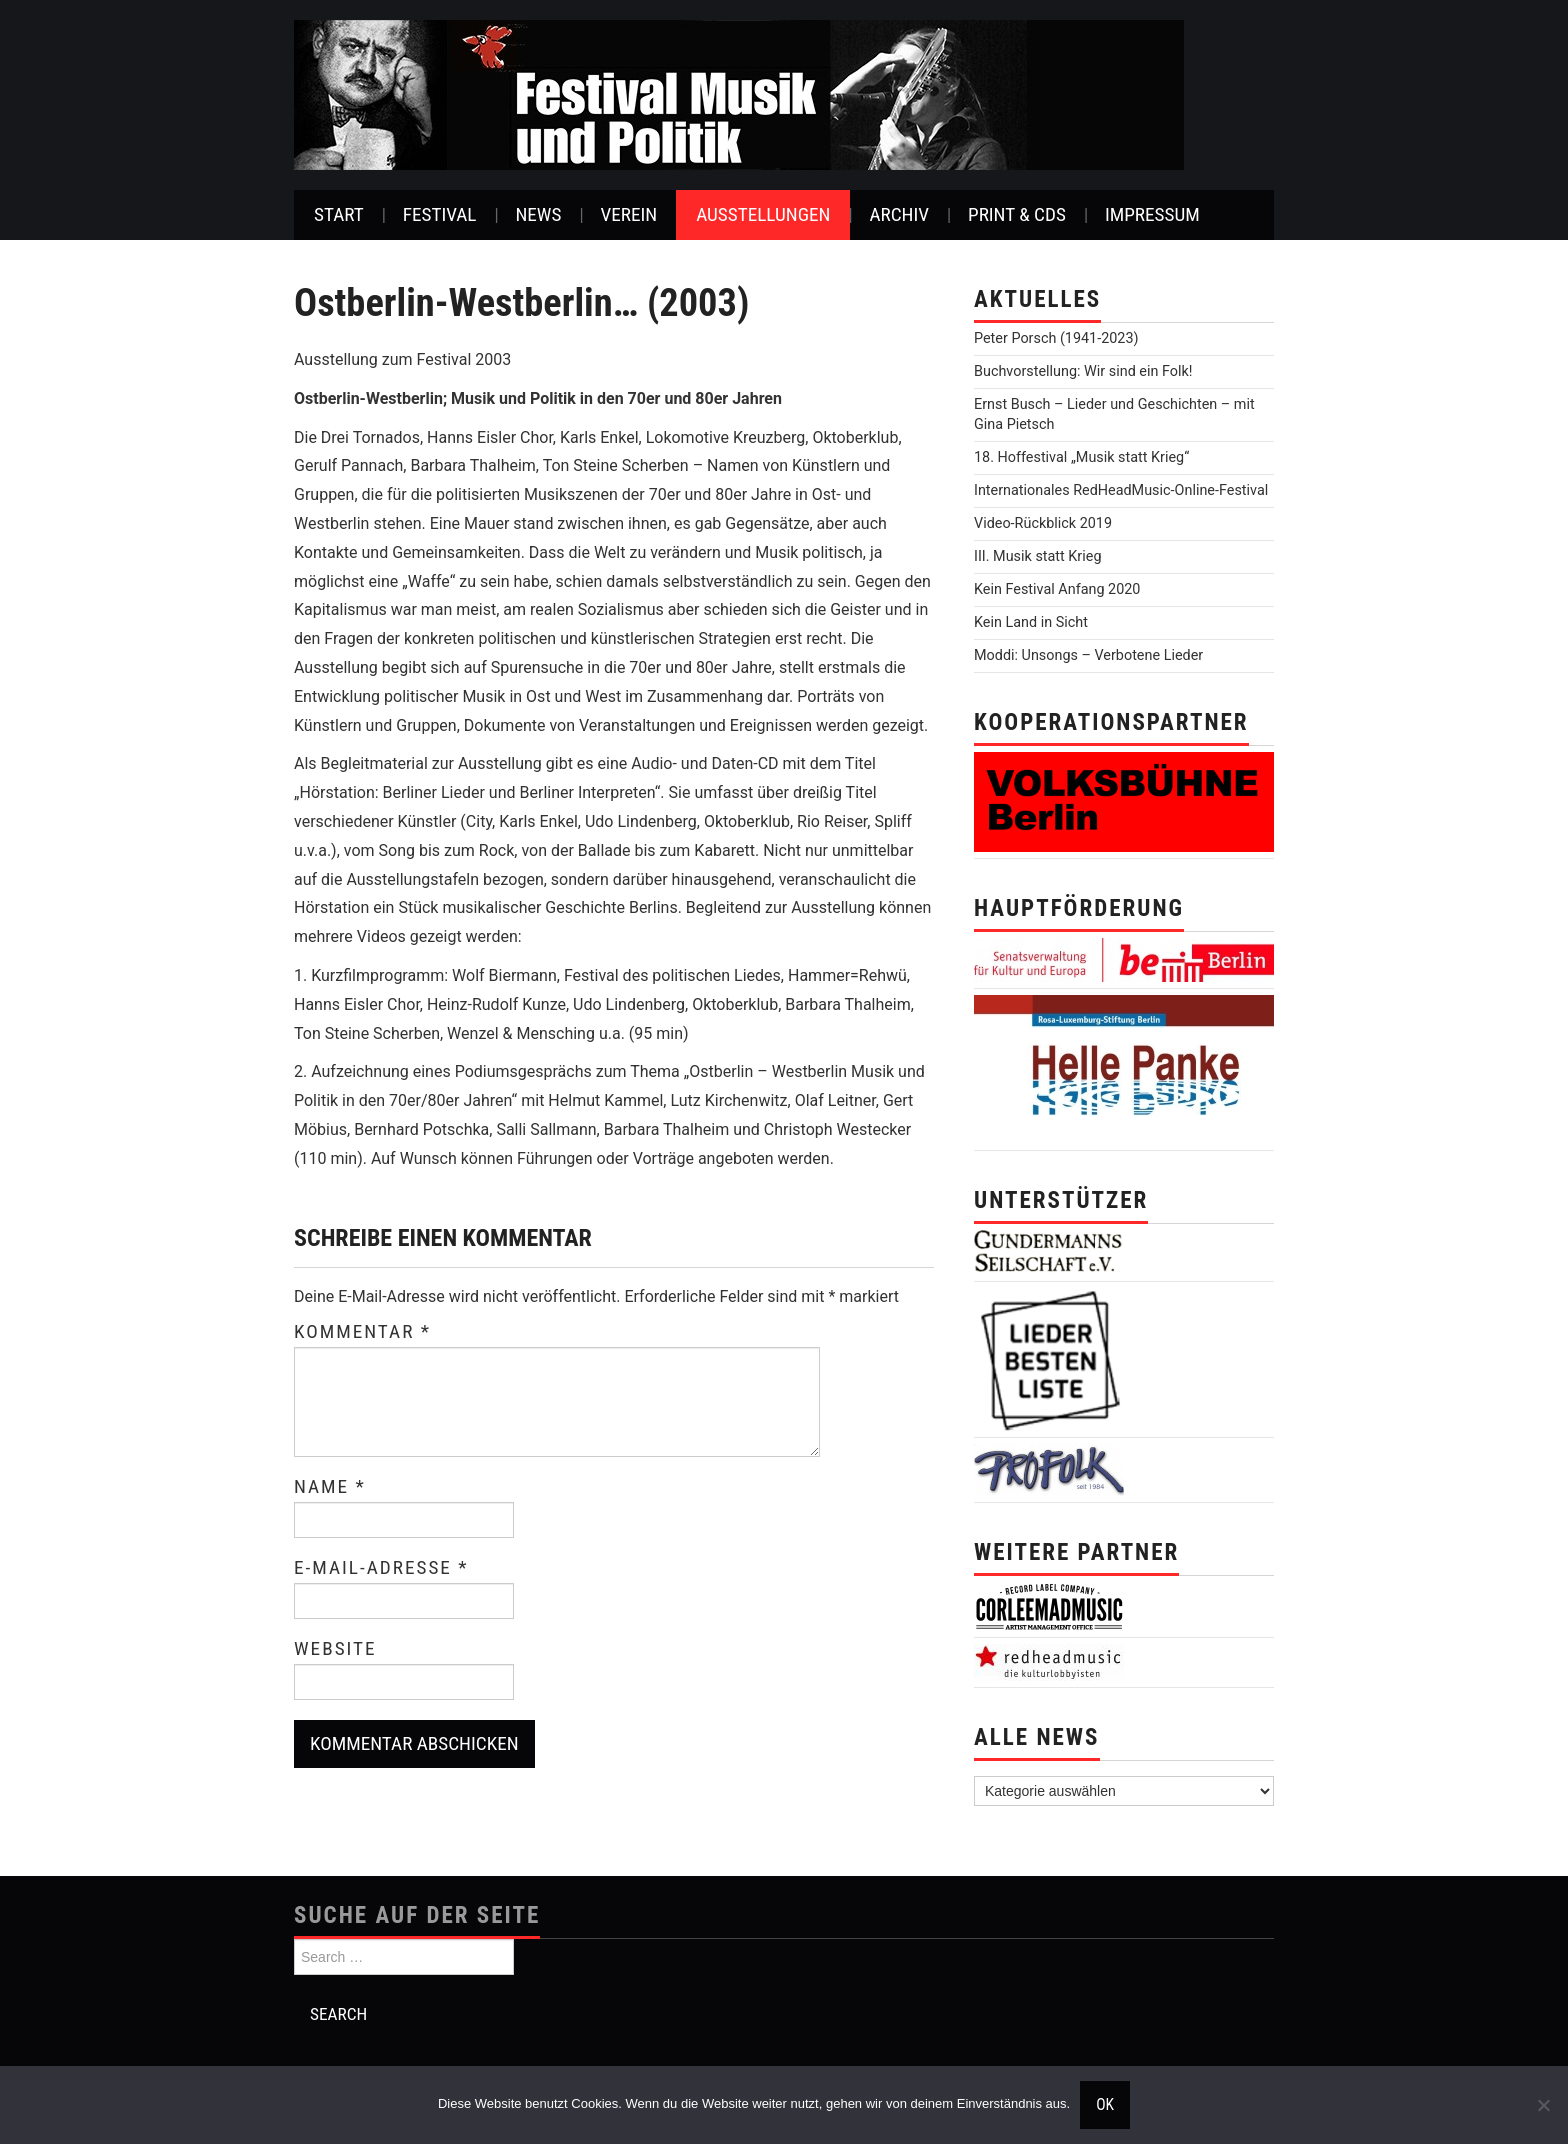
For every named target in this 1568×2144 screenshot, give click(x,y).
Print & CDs (1017, 214)
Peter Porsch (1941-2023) (1056, 338)
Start (339, 214)
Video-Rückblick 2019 (1043, 523)
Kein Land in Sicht (1031, 622)
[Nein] (1543, 2105)
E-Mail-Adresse (381, 1568)
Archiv (899, 214)
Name (330, 1487)
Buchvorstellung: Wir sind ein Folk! (1083, 371)
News (538, 214)
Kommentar (362, 1332)
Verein (628, 214)
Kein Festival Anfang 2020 (1057, 589)
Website (335, 1649)
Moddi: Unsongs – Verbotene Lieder (1088, 655)
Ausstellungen (763, 214)
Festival (440, 214)
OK (1105, 2105)
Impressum (1152, 214)
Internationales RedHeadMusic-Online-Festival (1121, 490)
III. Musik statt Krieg (1037, 556)
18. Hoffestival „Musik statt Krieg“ (1081, 457)
